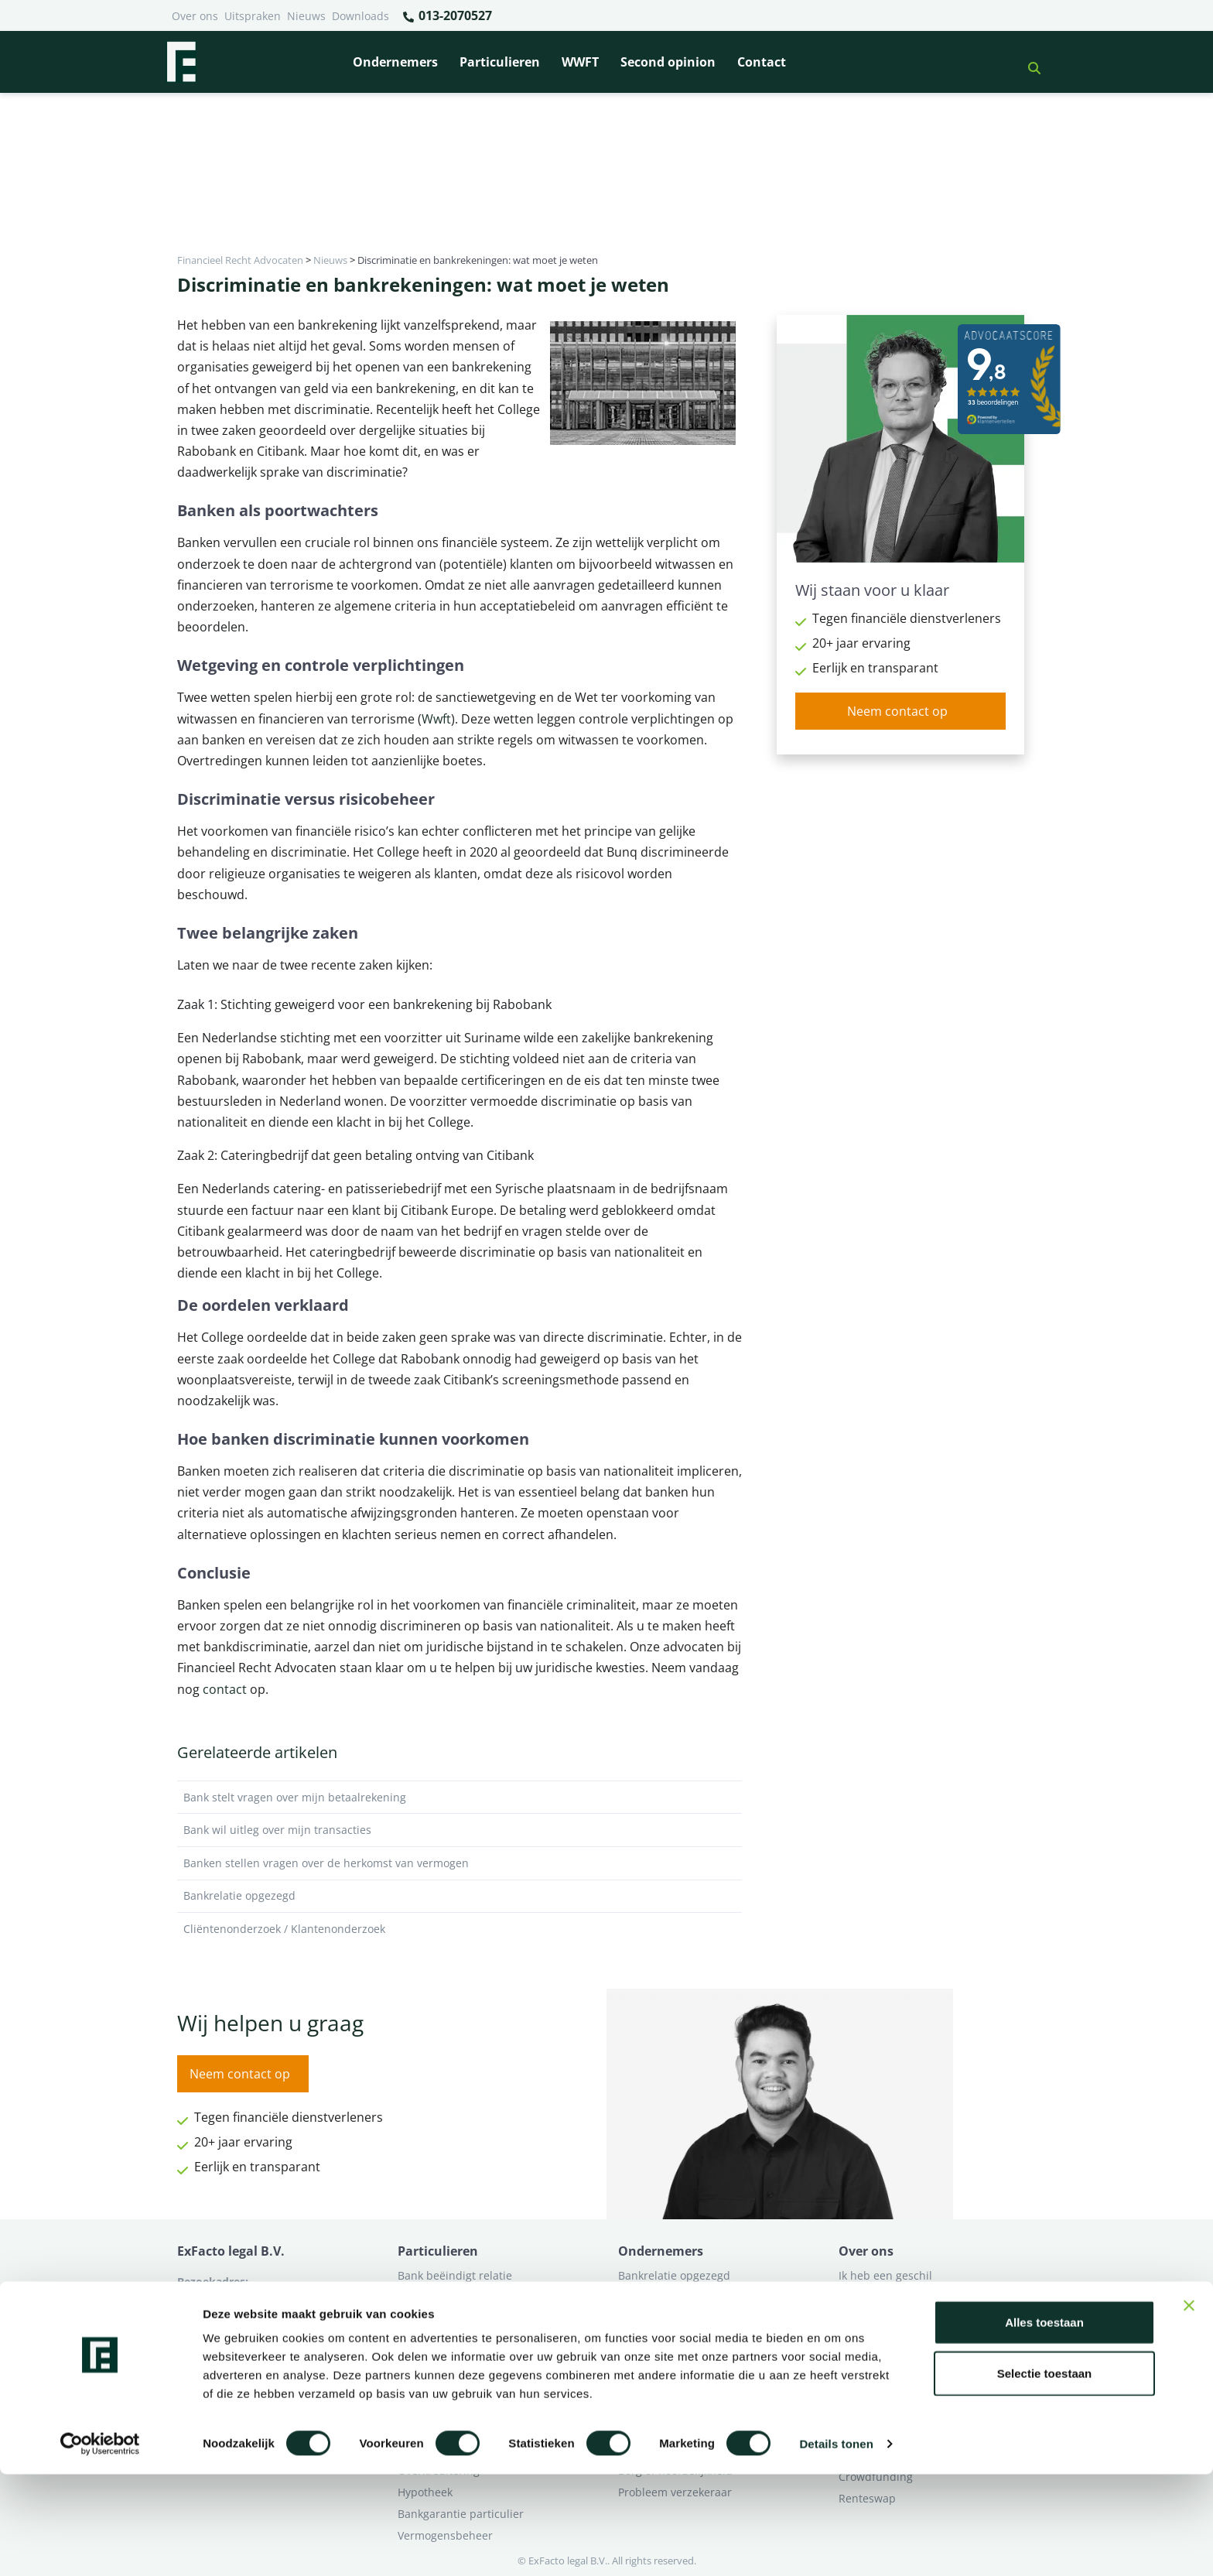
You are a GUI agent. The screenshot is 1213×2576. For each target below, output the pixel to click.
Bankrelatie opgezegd (459, 1896)
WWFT (580, 61)
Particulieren (500, 61)
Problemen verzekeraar (458, 2318)
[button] (1028, 62)
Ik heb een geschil (885, 2275)
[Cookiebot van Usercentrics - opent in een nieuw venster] (100, 2545)
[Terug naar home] (181, 62)
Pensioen (641, 2297)
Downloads (360, 16)
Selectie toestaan (1044, 2475)
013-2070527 (446, 16)
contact (225, 1689)
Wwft (436, 718)
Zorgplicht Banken (445, 2362)
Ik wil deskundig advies (898, 2297)
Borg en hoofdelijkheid (456, 2297)
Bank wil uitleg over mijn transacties (459, 1830)
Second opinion (668, 61)
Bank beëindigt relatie (455, 2275)
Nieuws (306, 16)
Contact (761, 61)
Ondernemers (395, 61)
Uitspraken (252, 16)
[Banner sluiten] (1189, 2407)
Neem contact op (897, 711)
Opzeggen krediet (664, 2318)
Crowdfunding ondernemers (692, 2340)
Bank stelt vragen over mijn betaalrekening (459, 1797)
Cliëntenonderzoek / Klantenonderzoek (459, 1929)
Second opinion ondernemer (692, 2362)
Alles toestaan (1044, 2424)
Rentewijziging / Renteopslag (473, 2340)
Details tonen (836, 2545)
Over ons (195, 16)
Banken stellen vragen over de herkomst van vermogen (459, 1863)
